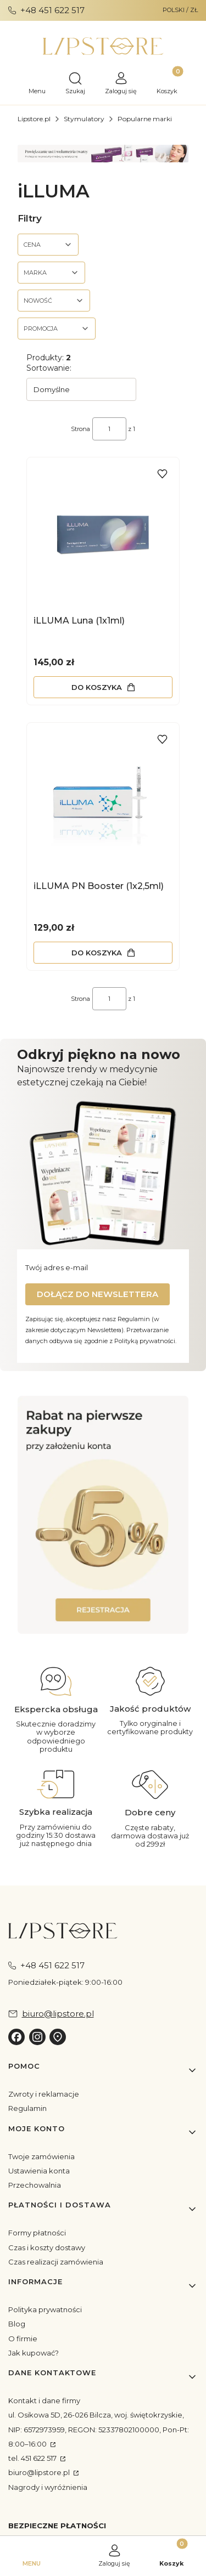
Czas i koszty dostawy (46, 2247)
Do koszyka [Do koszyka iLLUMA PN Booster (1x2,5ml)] (96, 952)
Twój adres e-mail (56, 1267)
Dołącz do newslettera (97, 1294)
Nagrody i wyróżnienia (47, 2487)
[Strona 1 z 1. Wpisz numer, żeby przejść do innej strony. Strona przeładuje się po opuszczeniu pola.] (109, 428)
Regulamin (27, 2108)
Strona (80, 429)
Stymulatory (84, 119)
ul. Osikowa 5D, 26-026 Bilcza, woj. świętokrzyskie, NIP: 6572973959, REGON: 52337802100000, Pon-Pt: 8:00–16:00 (98, 2429)
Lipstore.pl (34, 119)
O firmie (22, 2338)
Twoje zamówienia (41, 2156)
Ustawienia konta (39, 2170)
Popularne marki (145, 119)
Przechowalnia (34, 2185)
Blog (16, 2323)
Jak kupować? (33, 2352)
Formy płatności (37, 2232)
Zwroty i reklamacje (43, 2094)
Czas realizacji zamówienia (55, 2261)
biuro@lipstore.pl (39, 2472)
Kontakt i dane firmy (44, 2400)
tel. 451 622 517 (33, 2458)
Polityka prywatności (45, 2309)
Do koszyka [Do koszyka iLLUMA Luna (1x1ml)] (96, 686)
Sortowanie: (48, 368)
